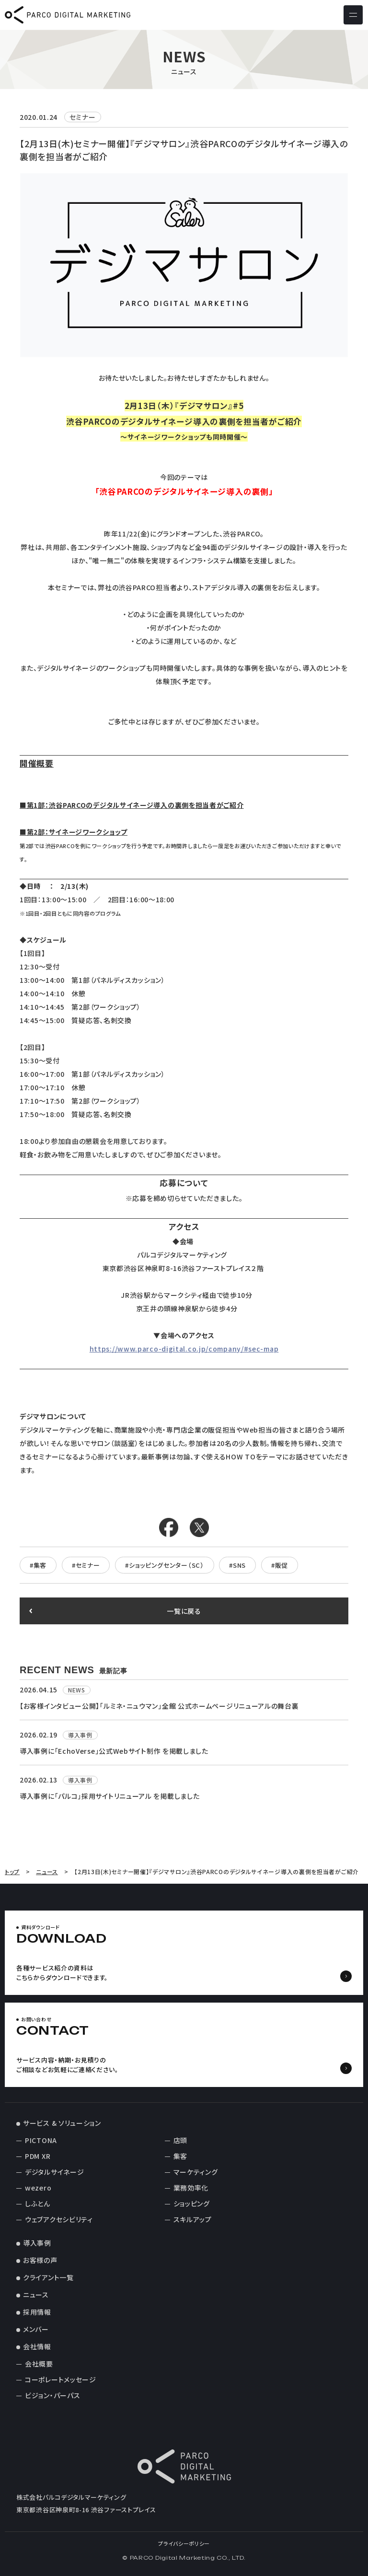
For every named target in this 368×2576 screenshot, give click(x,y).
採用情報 (37, 2312)
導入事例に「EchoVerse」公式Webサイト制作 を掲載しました (114, 1751)
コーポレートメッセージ (60, 2379)
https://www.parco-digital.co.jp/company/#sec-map (184, 1348)
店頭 (180, 2140)
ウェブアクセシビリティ (59, 2219)
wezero (38, 2187)
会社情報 (37, 2346)
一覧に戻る (184, 1611)
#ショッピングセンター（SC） (164, 1565)
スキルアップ (192, 2219)
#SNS (237, 1565)
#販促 (279, 1565)
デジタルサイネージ (54, 2172)
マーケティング (195, 2172)
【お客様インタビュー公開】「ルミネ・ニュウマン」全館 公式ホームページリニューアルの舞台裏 (159, 1706)
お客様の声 (40, 2260)
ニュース (36, 2294)
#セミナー (86, 1565)
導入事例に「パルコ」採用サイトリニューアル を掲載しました (109, 1796)
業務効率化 (191, 2187)
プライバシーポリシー (184, 2543)
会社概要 (39, 2363)
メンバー (36, 2329)
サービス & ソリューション (62, 2123)
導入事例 (37, 2243)
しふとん (37, 2203)
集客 (180, 2156)
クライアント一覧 (48, 2277)
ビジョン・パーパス (52, 2395)
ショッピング (191, 2203)
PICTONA (41, 2140)
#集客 (38, 1565)
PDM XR (37, 2156)
